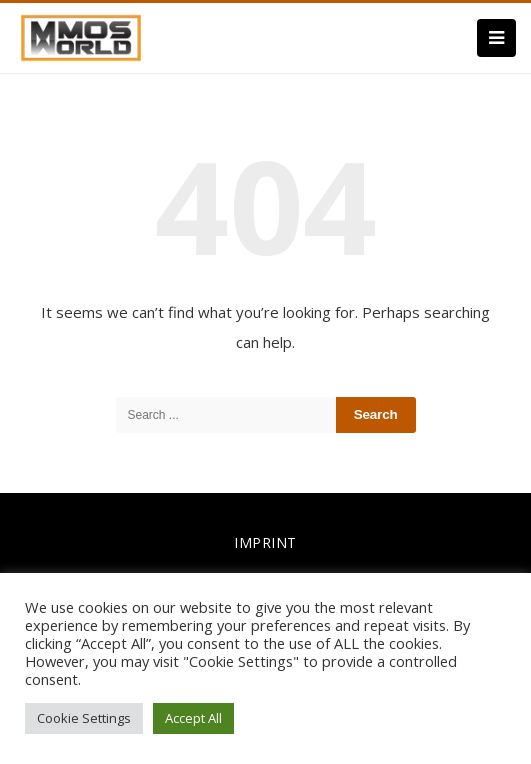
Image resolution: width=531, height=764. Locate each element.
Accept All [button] (193, 718)
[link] (81, 36)
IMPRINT (265, 542)
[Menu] (496, 38)
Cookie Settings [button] (84, 718)
